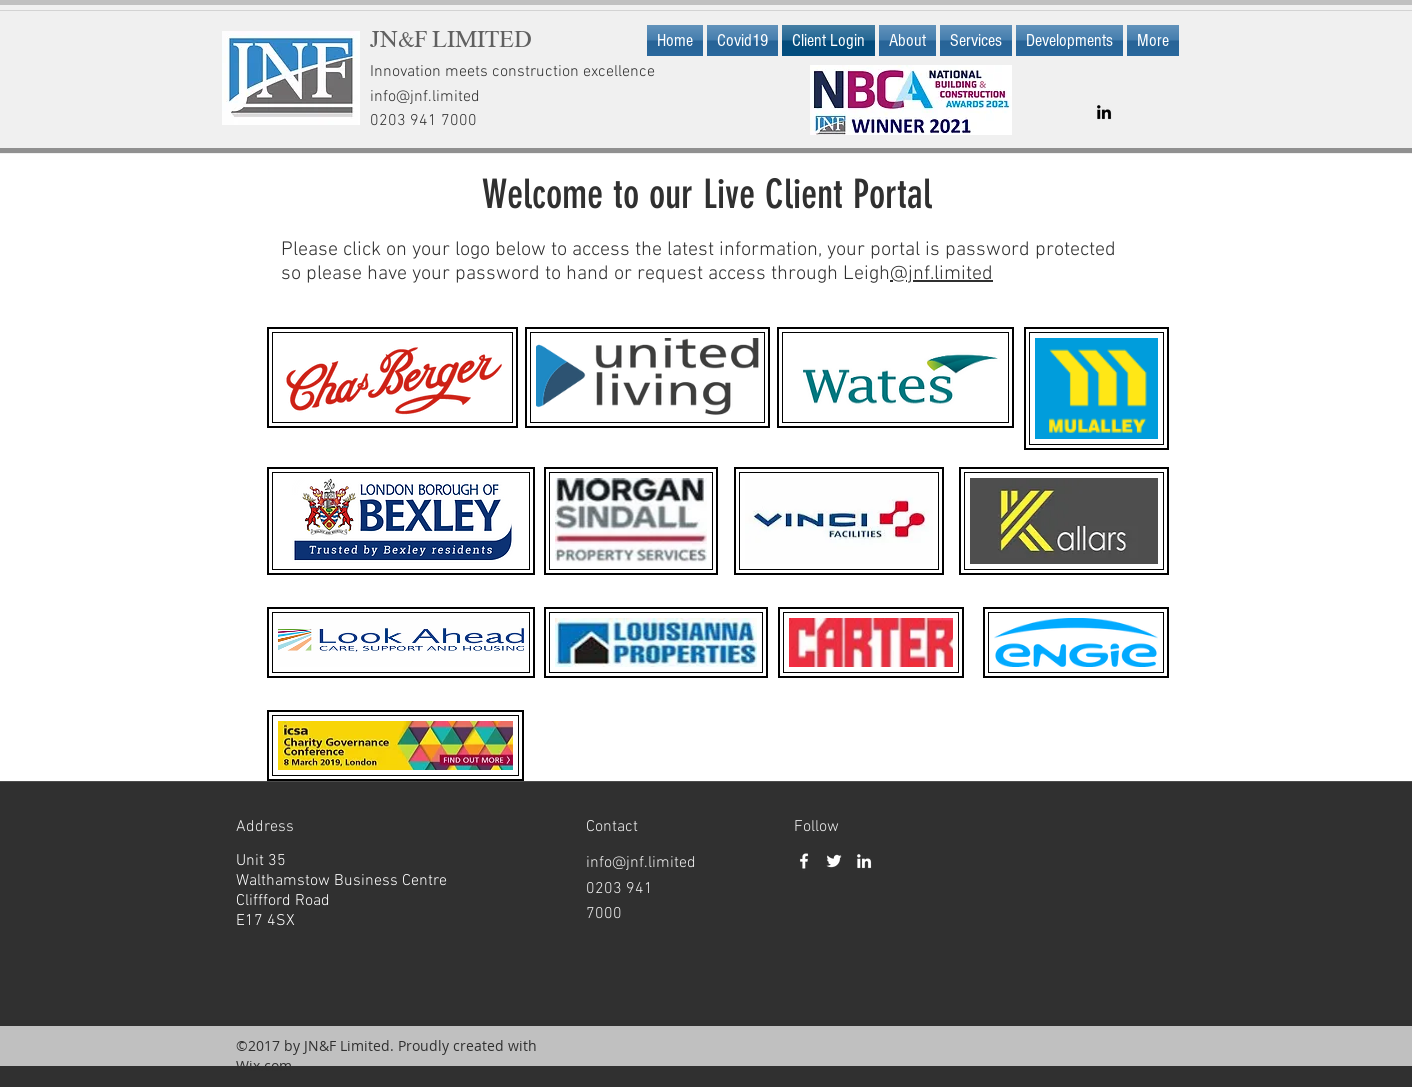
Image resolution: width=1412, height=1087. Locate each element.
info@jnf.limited (425, 97)
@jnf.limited (941, 274)
